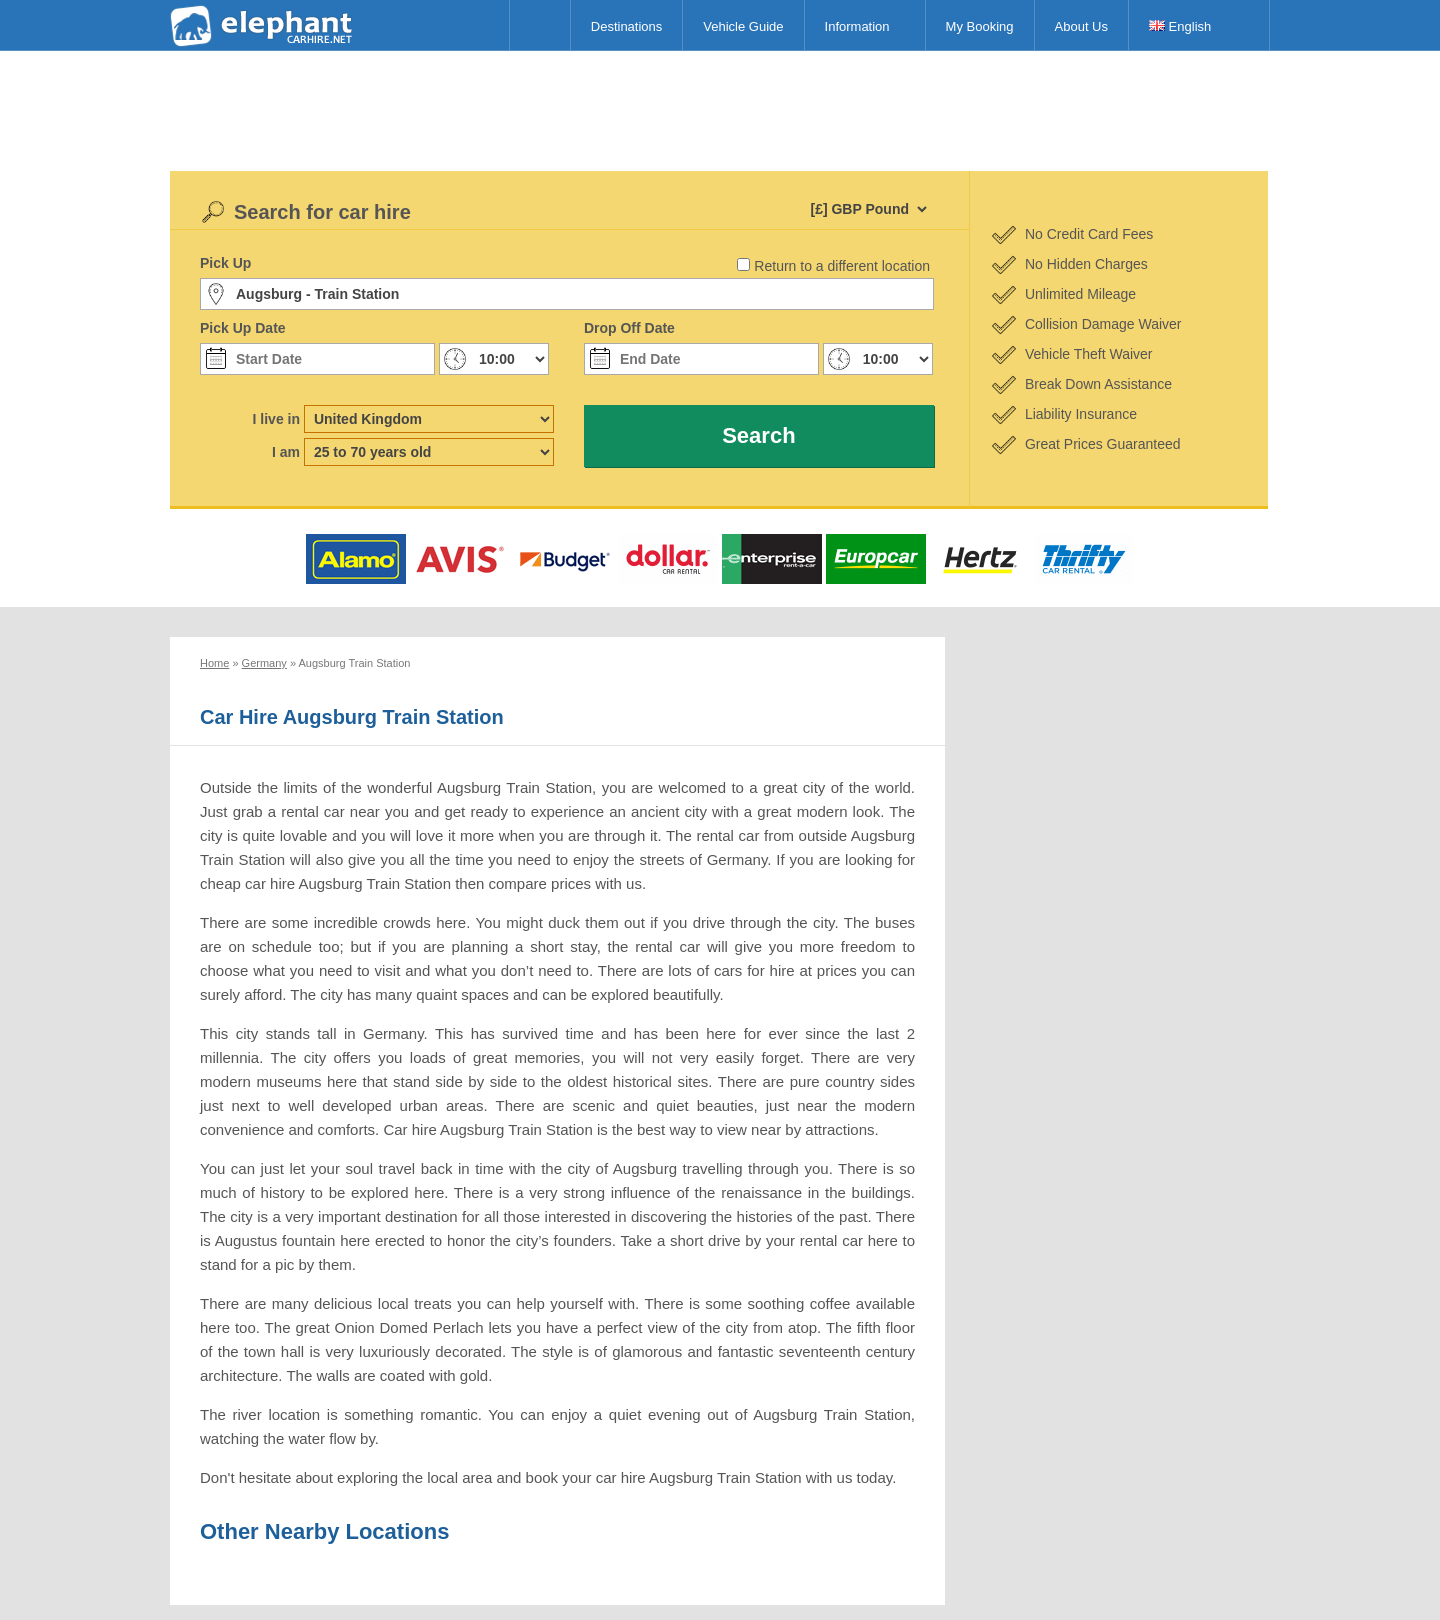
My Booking (980, 26)
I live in (276, 419)
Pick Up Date (243, 328)
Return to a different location (842, 266)
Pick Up (225, 263)
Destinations (627, 26)
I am (286, 452)
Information (857, 26)
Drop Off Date (629, 328)
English (1180, 26)
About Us (1081, 26)
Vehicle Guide (743, 26)
